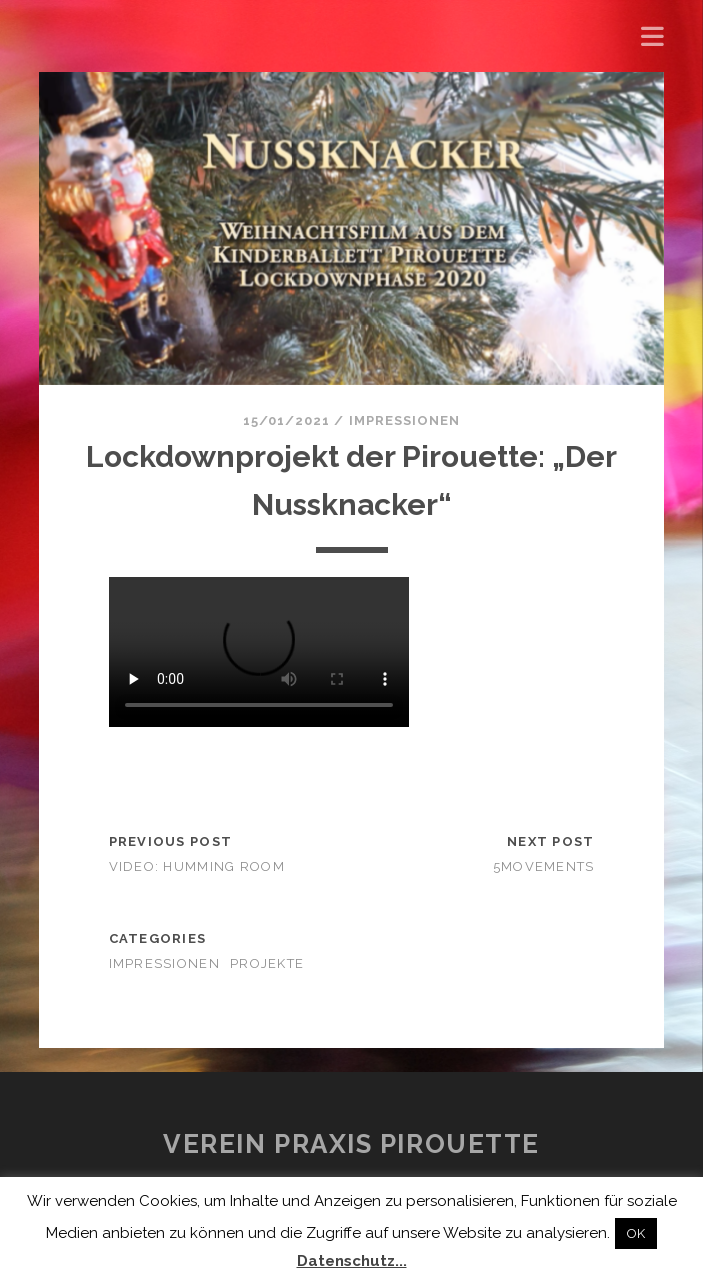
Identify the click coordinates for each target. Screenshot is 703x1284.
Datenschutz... (352, 1261)
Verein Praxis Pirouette (351, 1144)
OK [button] (636, 1233)
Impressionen (405, 420)
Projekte (267, 963)
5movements (544, 866)
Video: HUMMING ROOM (197, 866)
